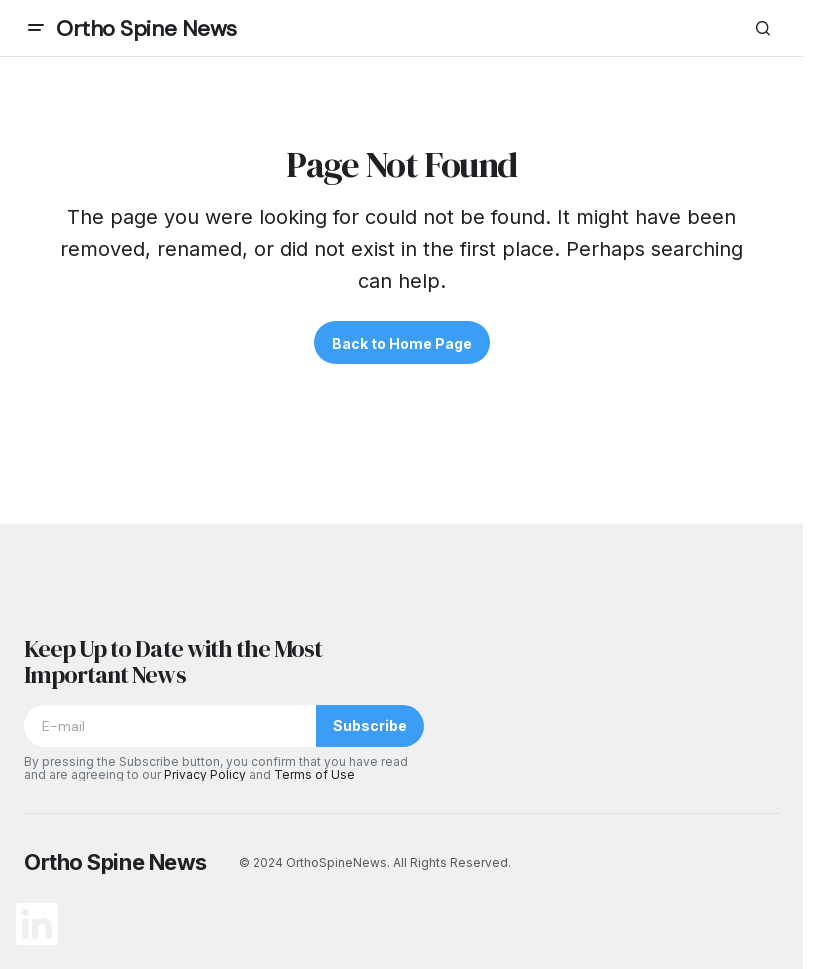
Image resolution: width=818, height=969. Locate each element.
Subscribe (370, 725)
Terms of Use (314, 774)
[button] (36, 28)
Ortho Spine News (146, 28)
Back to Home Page (402, 343)
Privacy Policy (205, 774)
